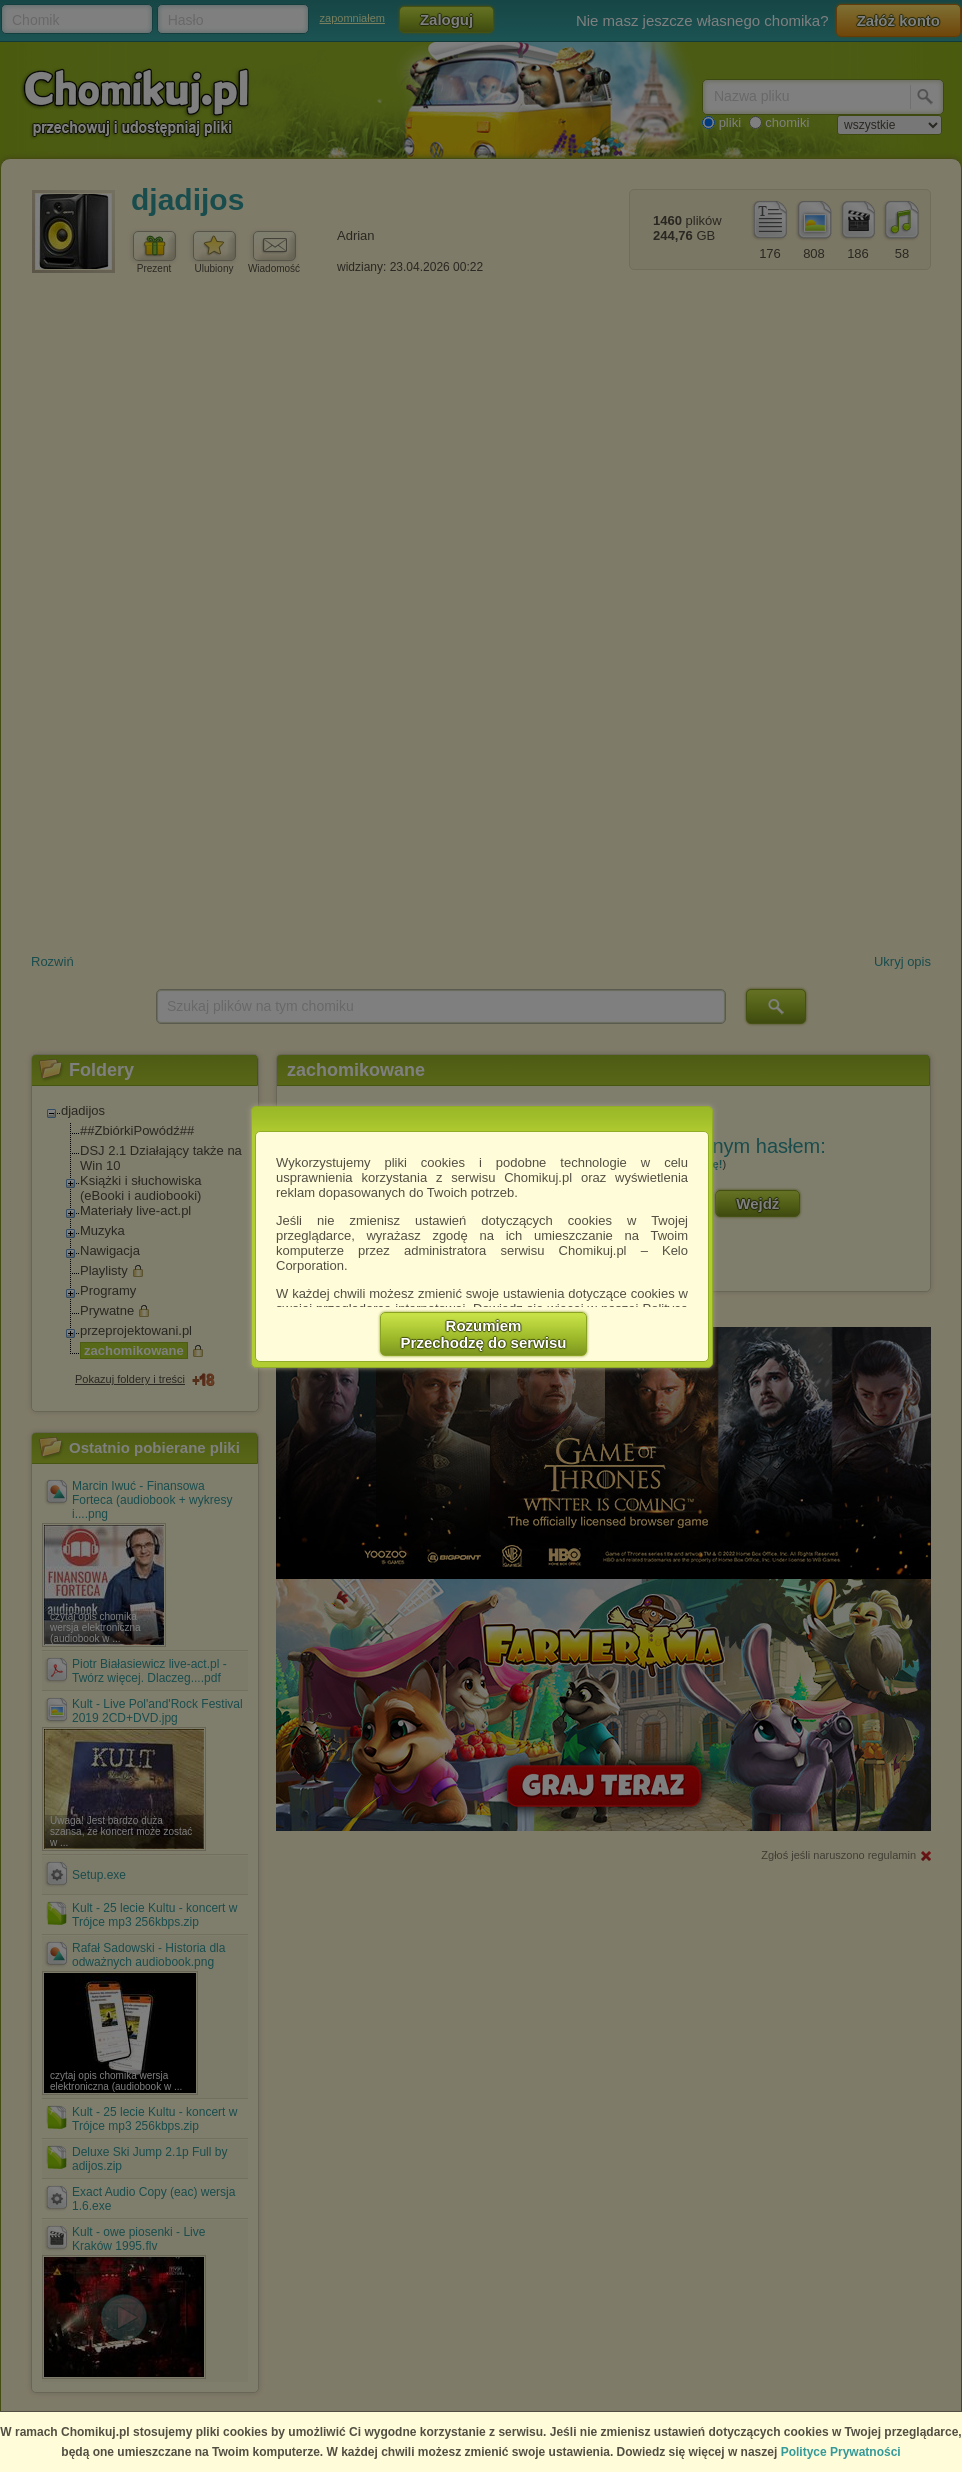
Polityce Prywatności (841, 2452)
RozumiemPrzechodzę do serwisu (484, 1334)
